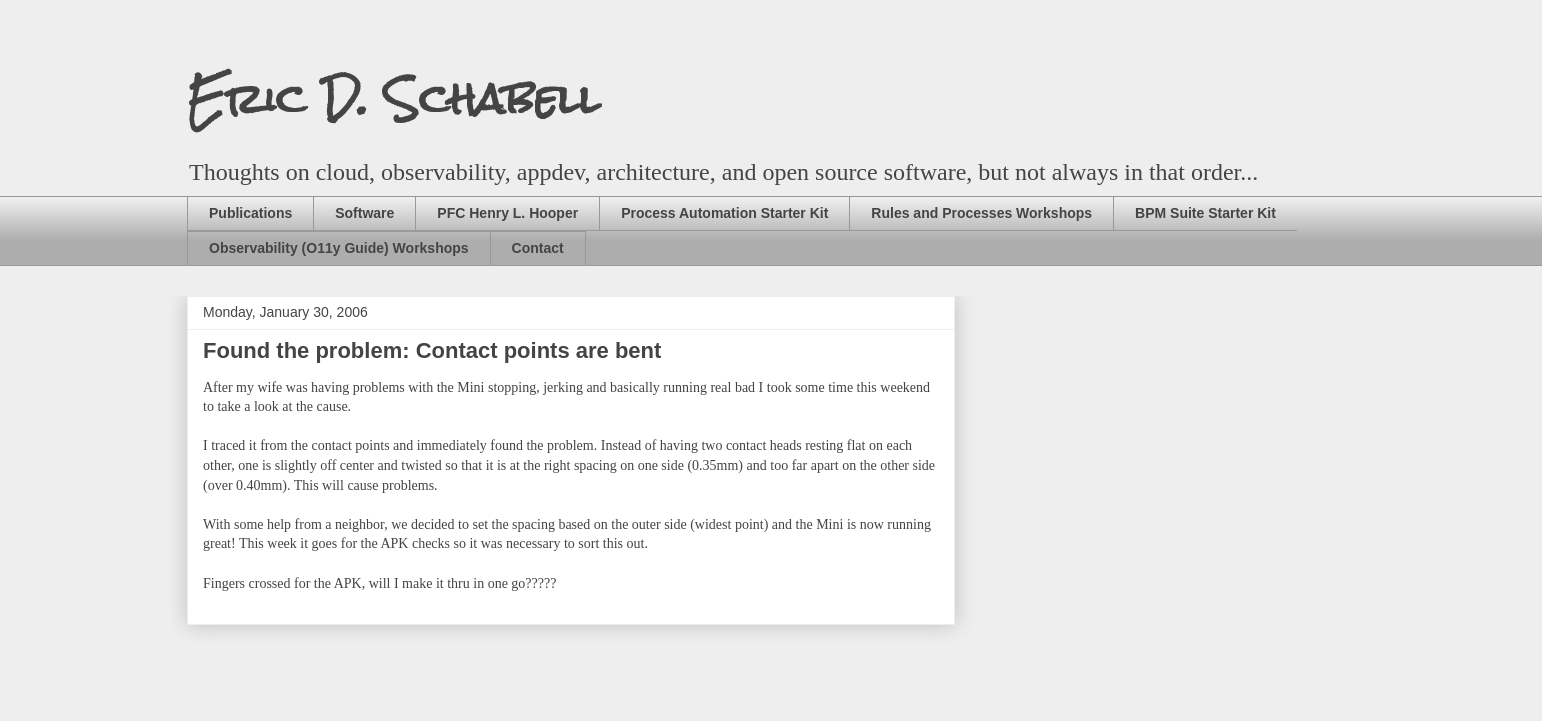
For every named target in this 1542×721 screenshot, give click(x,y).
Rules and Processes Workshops (981, 213)
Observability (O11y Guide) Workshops (339, 248)
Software (364, 213)
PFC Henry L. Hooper (507, 213)
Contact (538, 248)
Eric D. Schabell (393, 99)
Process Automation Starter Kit (724, 213)
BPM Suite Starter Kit (1205, 213)
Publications (250, 213)
